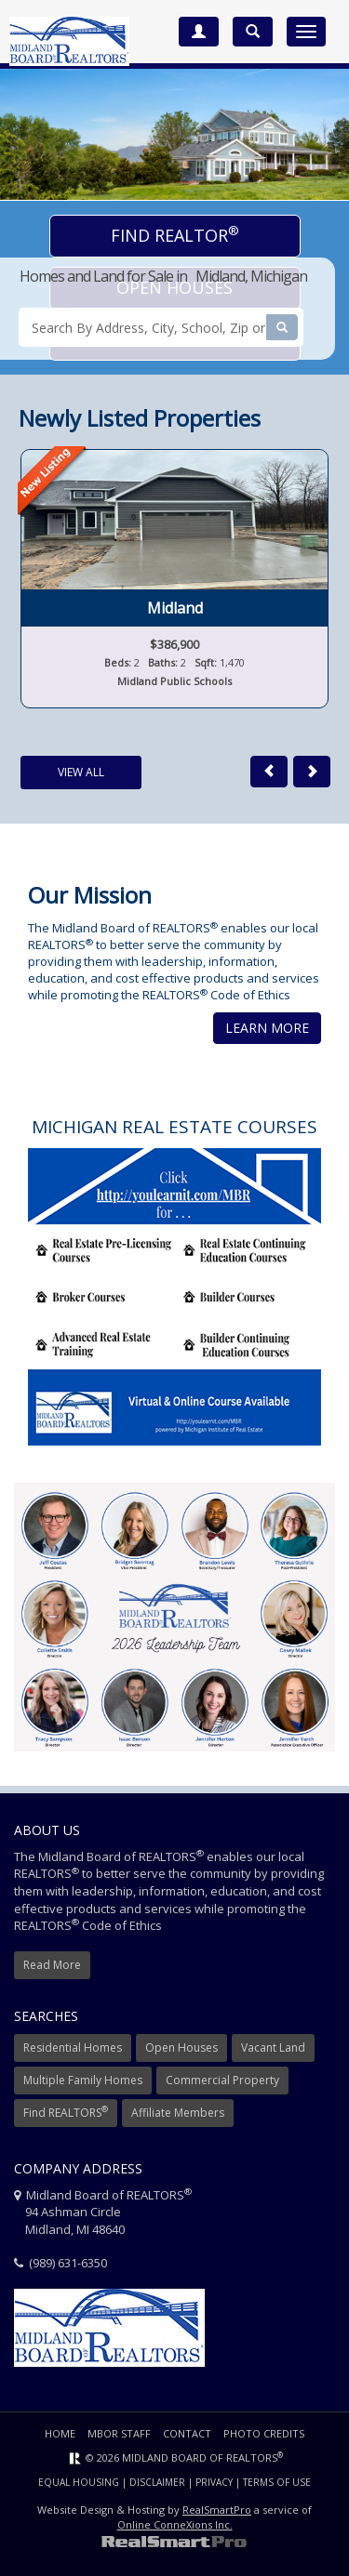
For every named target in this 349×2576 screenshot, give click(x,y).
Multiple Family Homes (82, 2080)
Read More (52, 1965)
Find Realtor (175, 234)
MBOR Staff (119, 2433)
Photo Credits (263, 2433)
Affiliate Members (177, 2112)
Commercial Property (222, 2080)
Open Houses (181, 2047)
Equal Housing (78, 2482)
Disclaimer (157, 2482)
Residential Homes (72, 2047)
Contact (187, 2433)
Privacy (214, 2482)
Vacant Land (273, 2047)
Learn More (267, 1028)
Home (60, 2433)
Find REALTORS (65, 2111)
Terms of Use (277, 2482)
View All (81, 772)
